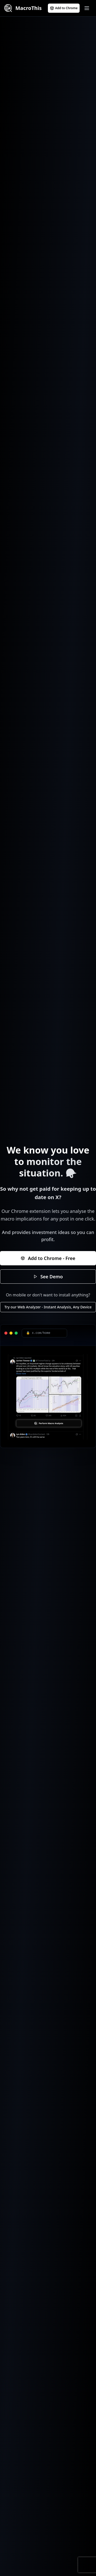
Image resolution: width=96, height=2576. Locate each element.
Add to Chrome (64, 8)
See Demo (48, 1276)
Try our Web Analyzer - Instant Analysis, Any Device (48, 1307)
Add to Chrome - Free (48, 1258)
